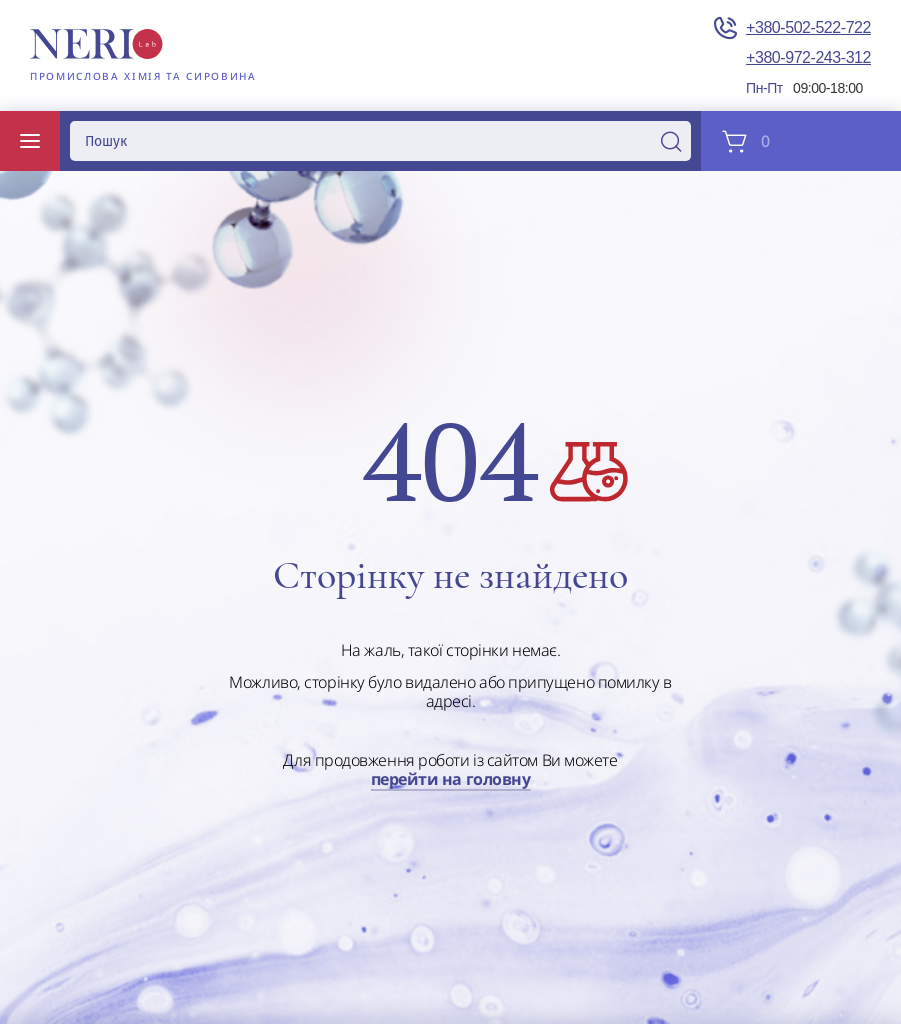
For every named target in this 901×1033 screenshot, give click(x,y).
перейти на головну (451, 780)
